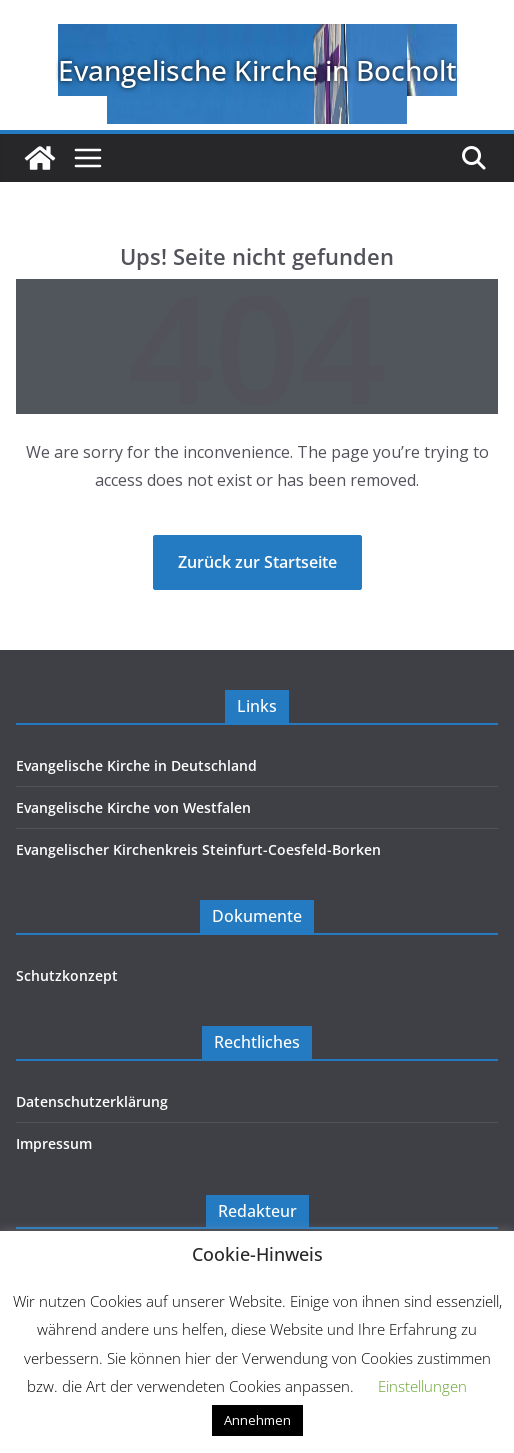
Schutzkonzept (67, 975)
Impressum (54, 1143)
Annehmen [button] (257, 1420)
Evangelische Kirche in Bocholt (257, 70)
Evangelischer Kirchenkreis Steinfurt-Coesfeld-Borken (198, 849)
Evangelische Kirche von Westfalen (133, 807)
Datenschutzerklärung (92, 1101)
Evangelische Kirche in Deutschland (136, 765)
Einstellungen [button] (422, 1386)
